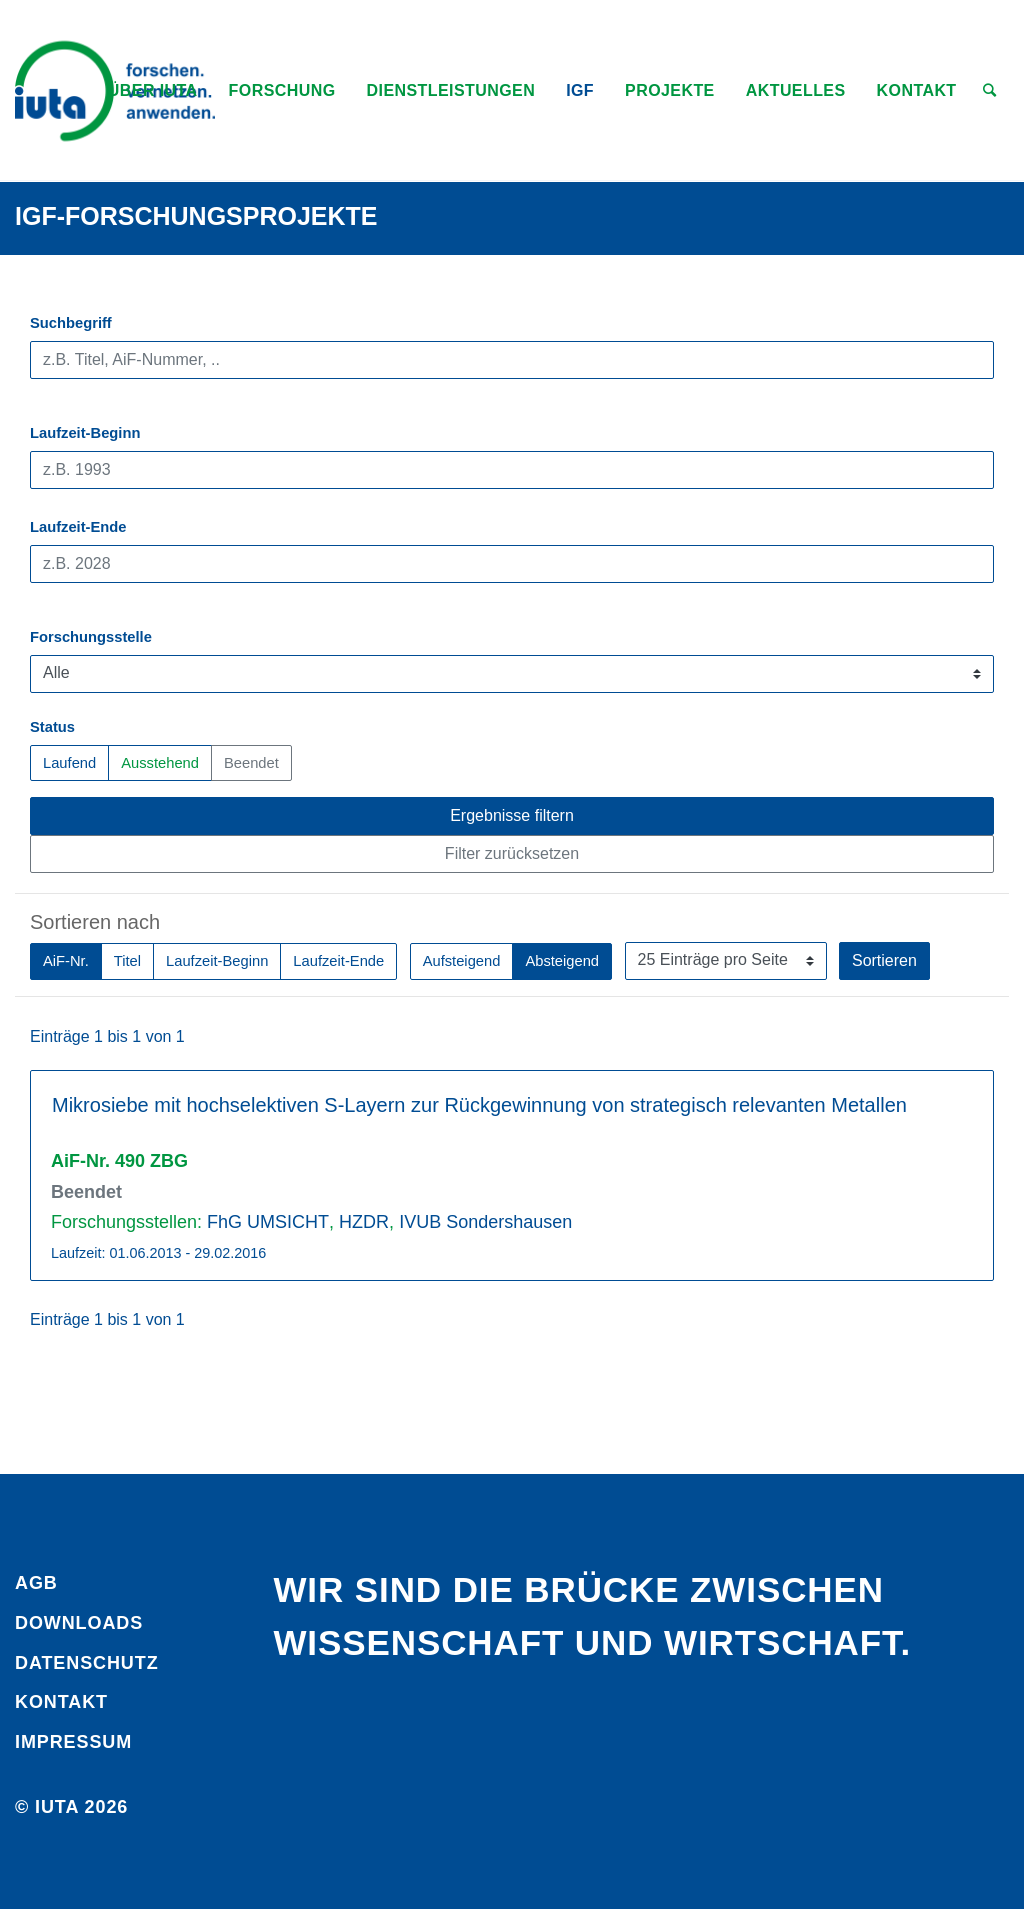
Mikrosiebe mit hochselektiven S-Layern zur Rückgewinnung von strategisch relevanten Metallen (479, 1105)
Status (52, 727)
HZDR (364, 1222)
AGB (36, 1583)
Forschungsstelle (91, 637)
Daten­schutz (87, 1663)
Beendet (251, 761)
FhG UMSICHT (268, 1222)
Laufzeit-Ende (78, 527)
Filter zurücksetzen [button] (512, 853)
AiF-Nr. (66, 959)
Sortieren (884, 960)
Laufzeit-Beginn (85, 433)
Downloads (79, 1623)
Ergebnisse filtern (512, 815)
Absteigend (562, 959)
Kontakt (61, 1702)
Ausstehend (160, 761)
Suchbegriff (71, 323)
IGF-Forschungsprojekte (196, 216)
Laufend (69, 761)
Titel (127, 959)
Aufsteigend (462, 959)
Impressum (73, 1742)
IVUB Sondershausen (485, 1222)
